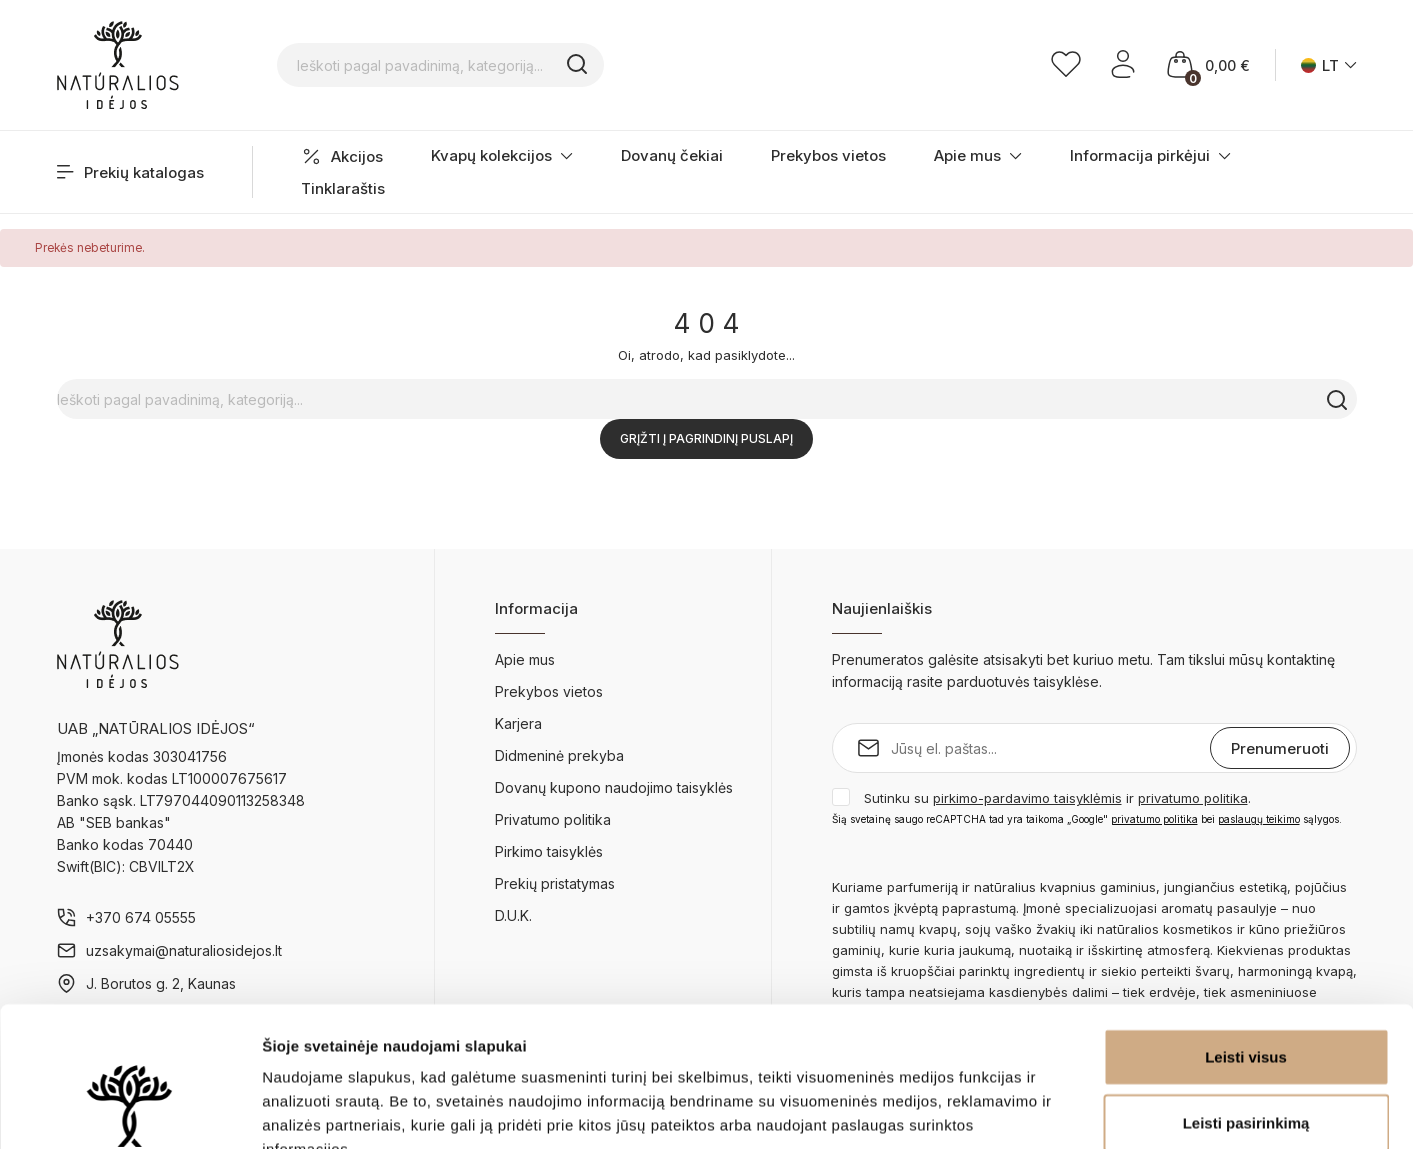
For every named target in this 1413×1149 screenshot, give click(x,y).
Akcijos (342, 156)
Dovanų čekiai (672, 155)
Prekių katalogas (130, 172)
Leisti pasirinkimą (1246, 1002)
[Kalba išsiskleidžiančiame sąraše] (1329, 65)
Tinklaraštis (343, 188)
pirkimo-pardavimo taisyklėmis (1027, 798)
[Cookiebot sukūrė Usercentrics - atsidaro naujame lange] (129, 1110)
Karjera (518, 723)
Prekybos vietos (828, 155)
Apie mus (978, 155)
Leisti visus (1246, 936)
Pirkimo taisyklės (549, 851)
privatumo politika (1193, 798)
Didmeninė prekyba (559, 755)
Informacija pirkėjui (1150, 155)
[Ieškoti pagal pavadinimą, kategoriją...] (542, 65)
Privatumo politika (553, 819)
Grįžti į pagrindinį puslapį (706, 438)
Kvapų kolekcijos (502, 155)
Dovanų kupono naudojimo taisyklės (614, 787)
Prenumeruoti (1280, 748)
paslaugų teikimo (1259, 819)
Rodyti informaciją (1025, 1109)
